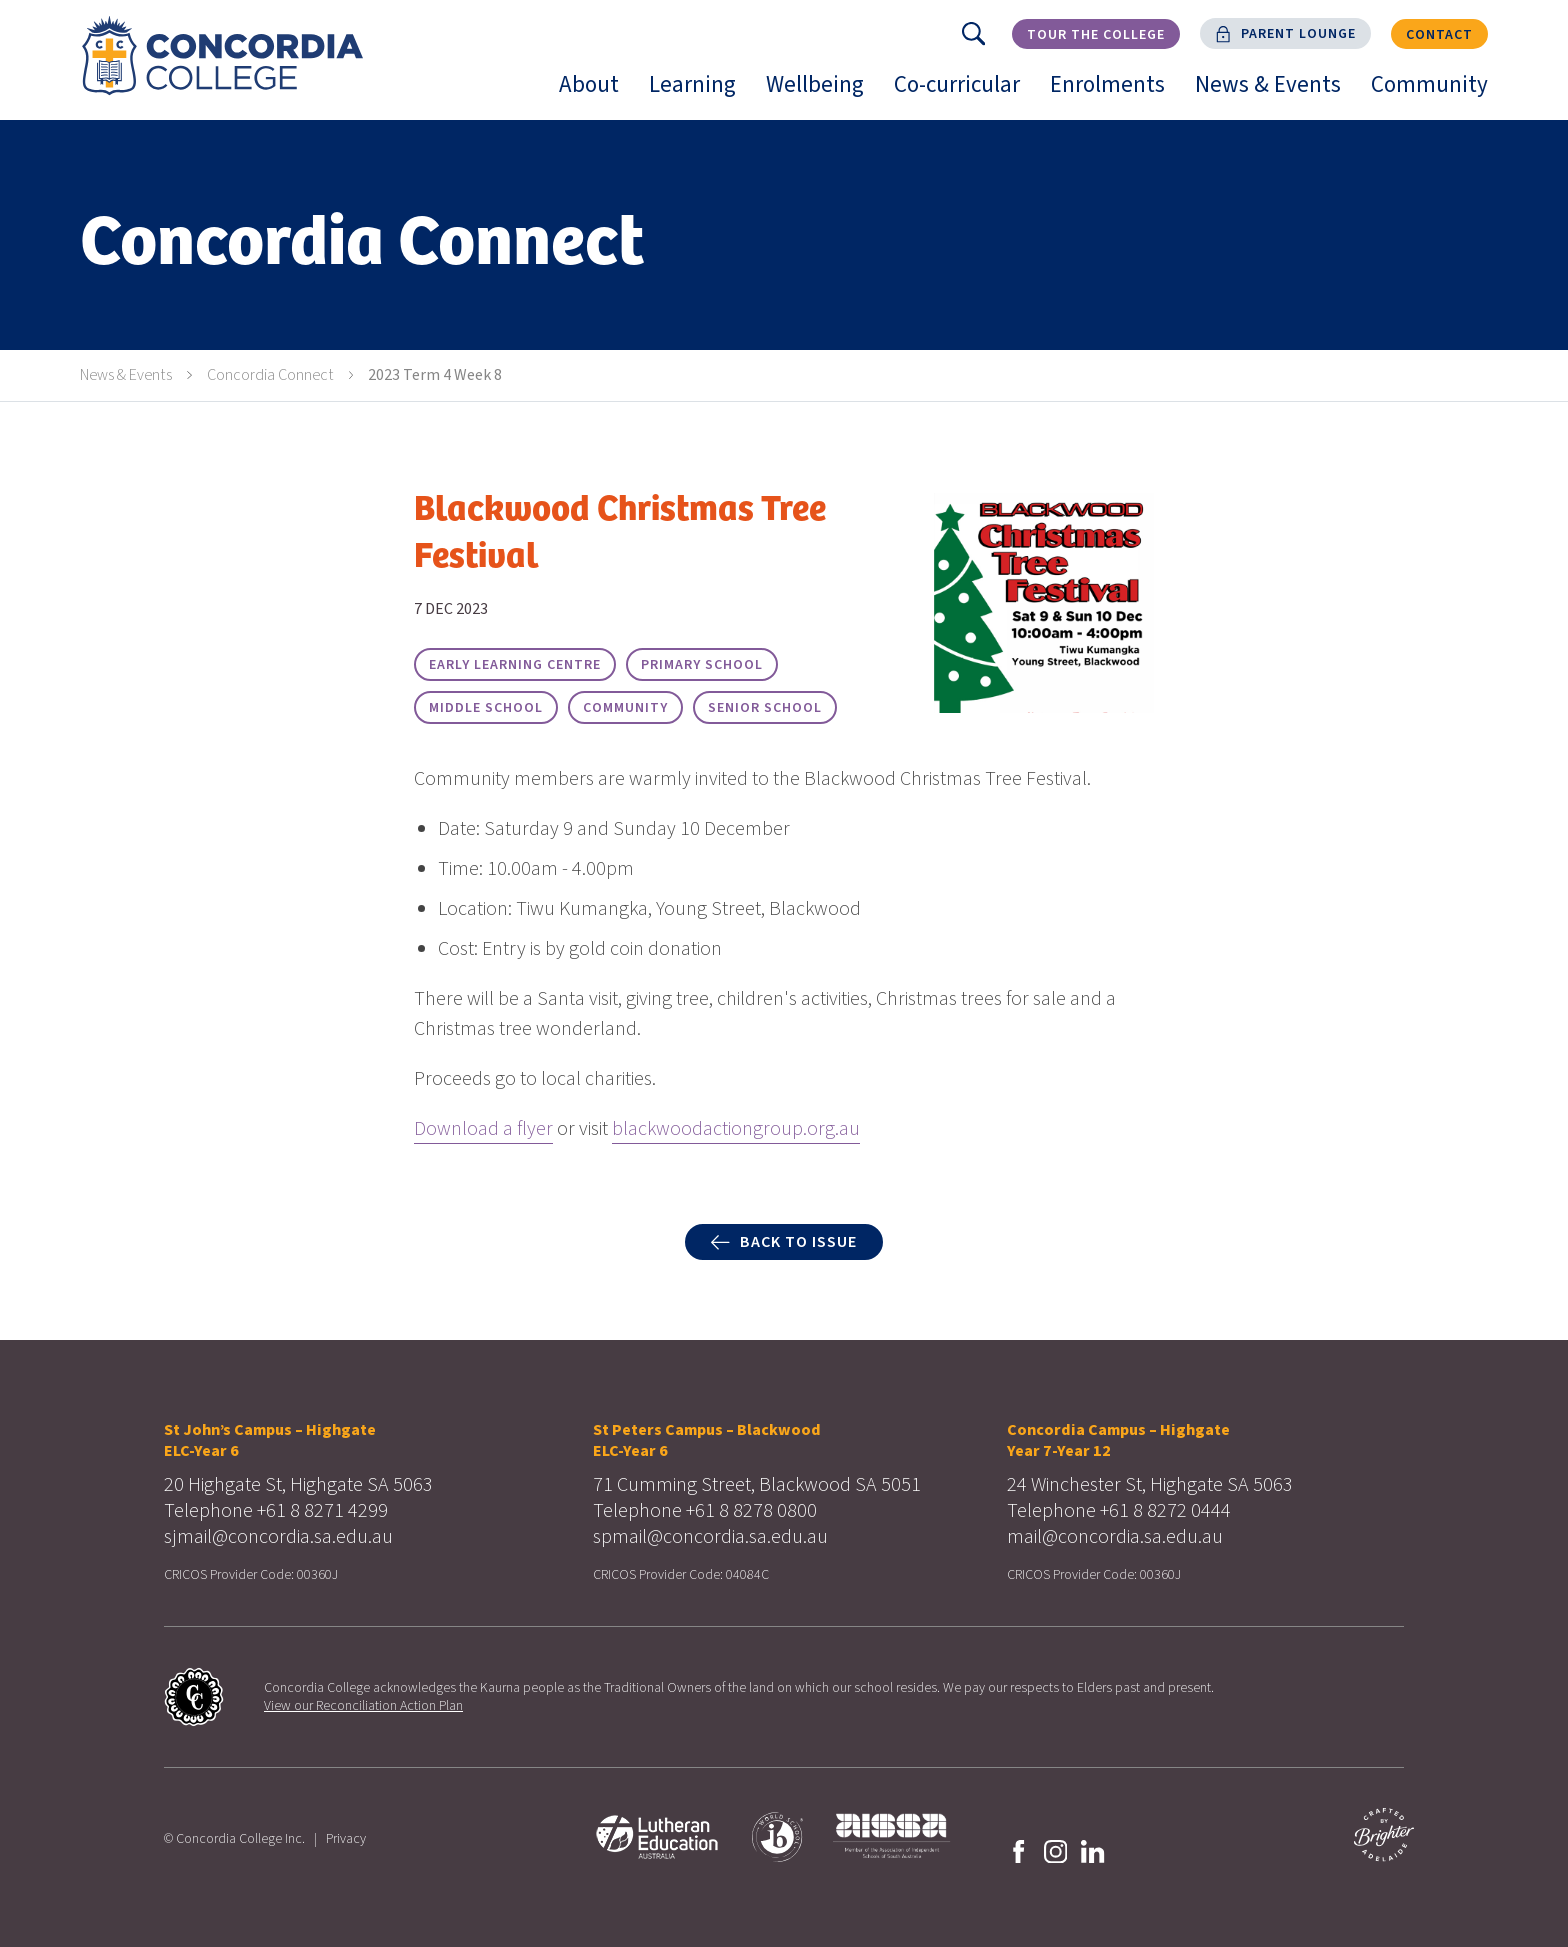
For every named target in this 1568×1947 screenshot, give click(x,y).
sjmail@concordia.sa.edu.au (278, 1537)
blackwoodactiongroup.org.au (736, 1129)
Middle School (486, 708)
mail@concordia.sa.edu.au (1115, 1537)
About (596, 94)
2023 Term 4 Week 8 (435, 375)
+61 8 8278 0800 (751, 1511)
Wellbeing (822, 94)
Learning (700, 94)
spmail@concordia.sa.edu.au (710, 1537)
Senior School (765, 708)
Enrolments (1115, 94)
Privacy (346, 1839)
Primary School (702, 665)
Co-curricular (964, 94)
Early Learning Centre (515, 665)
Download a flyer (483, 1129)
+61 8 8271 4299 (322, 1511)
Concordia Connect (270, 375)
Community (1437, 94)
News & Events (1275, 94)
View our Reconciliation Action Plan (363, 1706)
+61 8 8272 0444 (1165, 1511)
